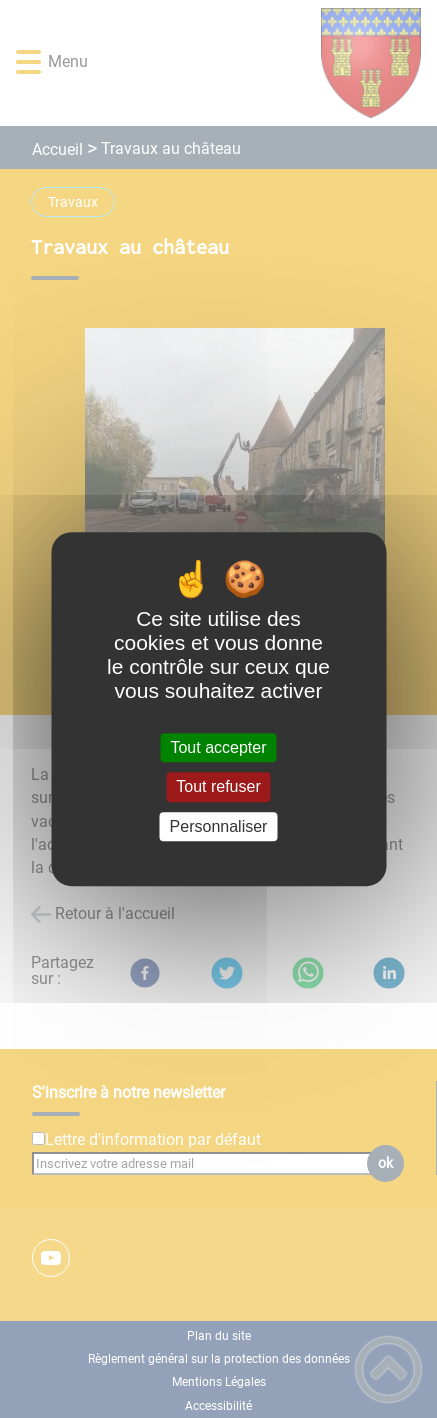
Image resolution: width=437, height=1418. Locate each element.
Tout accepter (218, 747)
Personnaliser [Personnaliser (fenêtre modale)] (219, 826)
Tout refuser (218, 787)
